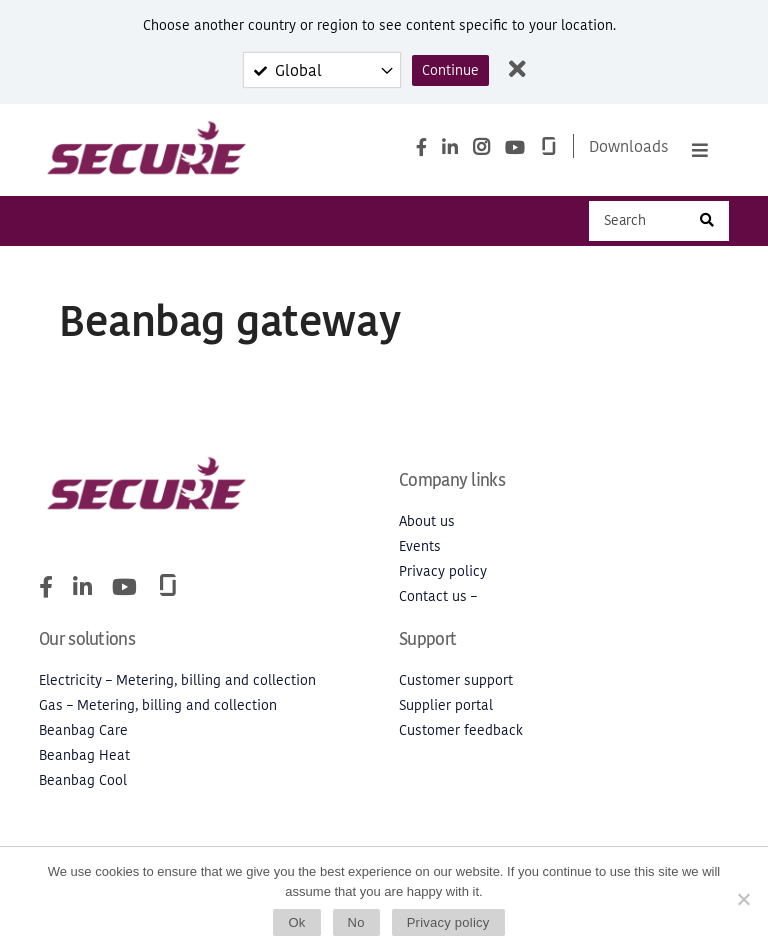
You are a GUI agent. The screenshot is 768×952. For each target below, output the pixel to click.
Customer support (456, 682)
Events (420, 548)
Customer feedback (461, 732)
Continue (450, 70)
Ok (296, 922)
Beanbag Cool (83, 782)
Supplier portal (446, 707)
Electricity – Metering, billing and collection (177, 682)
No (356, 922)
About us (427, 523)
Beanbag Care (83, 732)
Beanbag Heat (84, 757)
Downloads (629, 147)
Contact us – (438, 598)
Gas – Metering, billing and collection (158, 707)
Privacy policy (443, 573)
